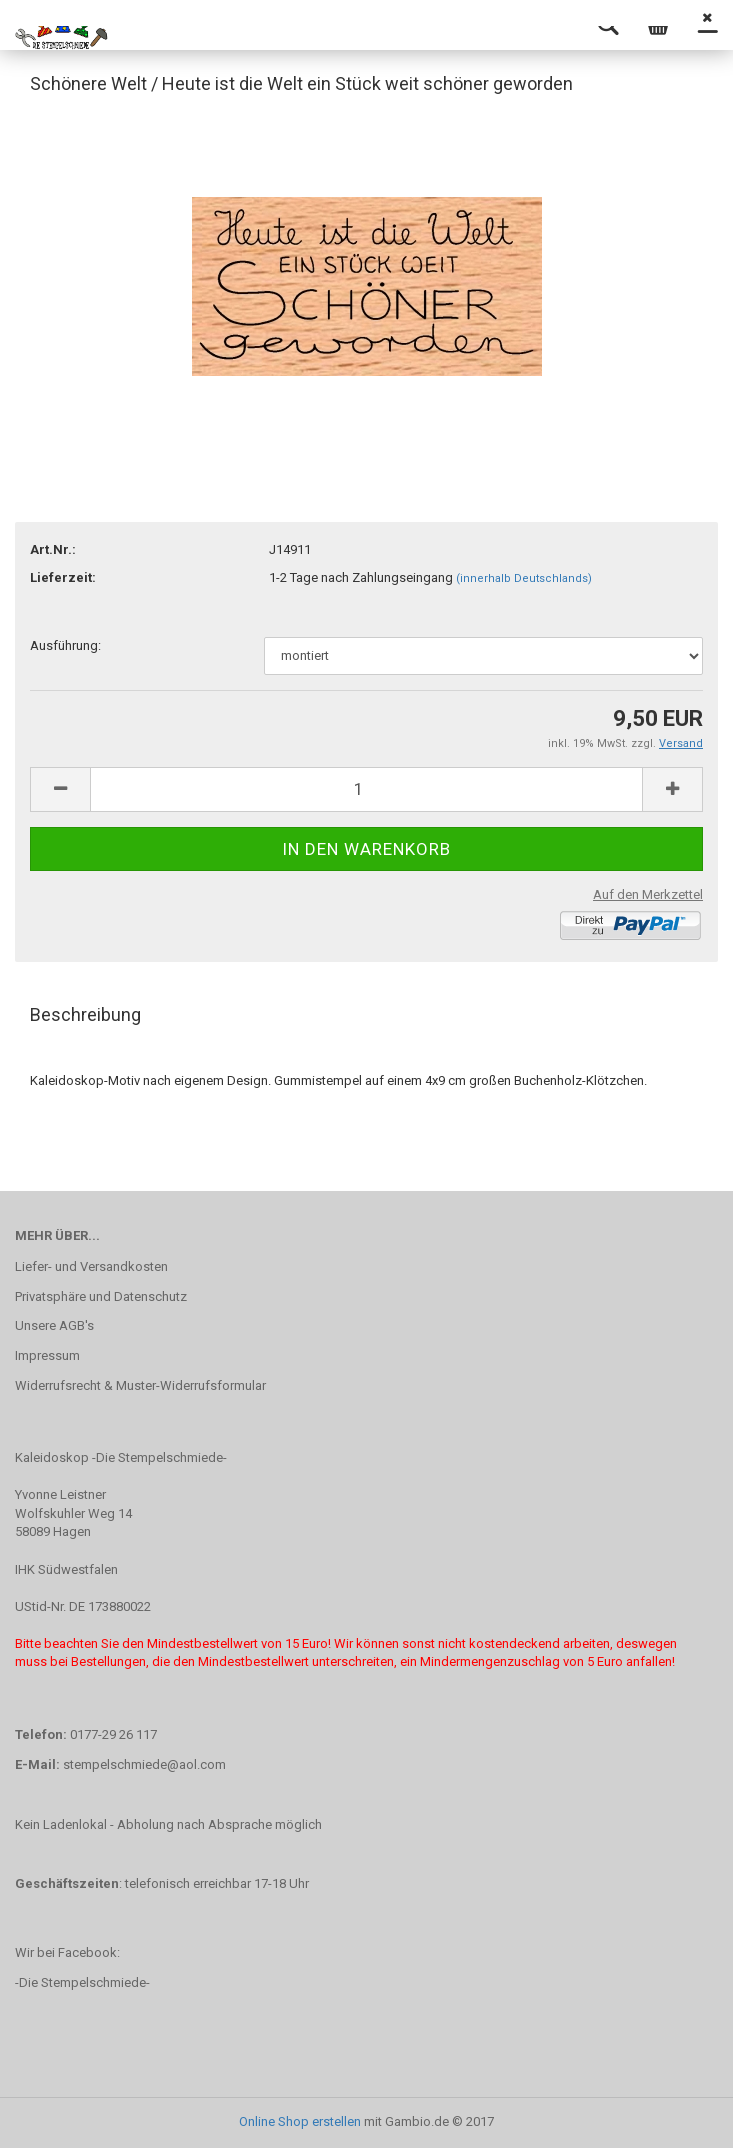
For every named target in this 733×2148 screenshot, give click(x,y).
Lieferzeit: (63, 577)
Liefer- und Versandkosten (91, 1266)
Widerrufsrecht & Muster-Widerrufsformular (140, 1385)
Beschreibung (85, 1014)
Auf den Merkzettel (648, 894)
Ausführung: (65, 645)
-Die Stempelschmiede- (82, 1982)
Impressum (47, 1355)
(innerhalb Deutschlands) (524, 578)
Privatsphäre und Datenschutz (101, 1296)
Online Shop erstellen (300, 2121)
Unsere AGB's (54, 1325)
